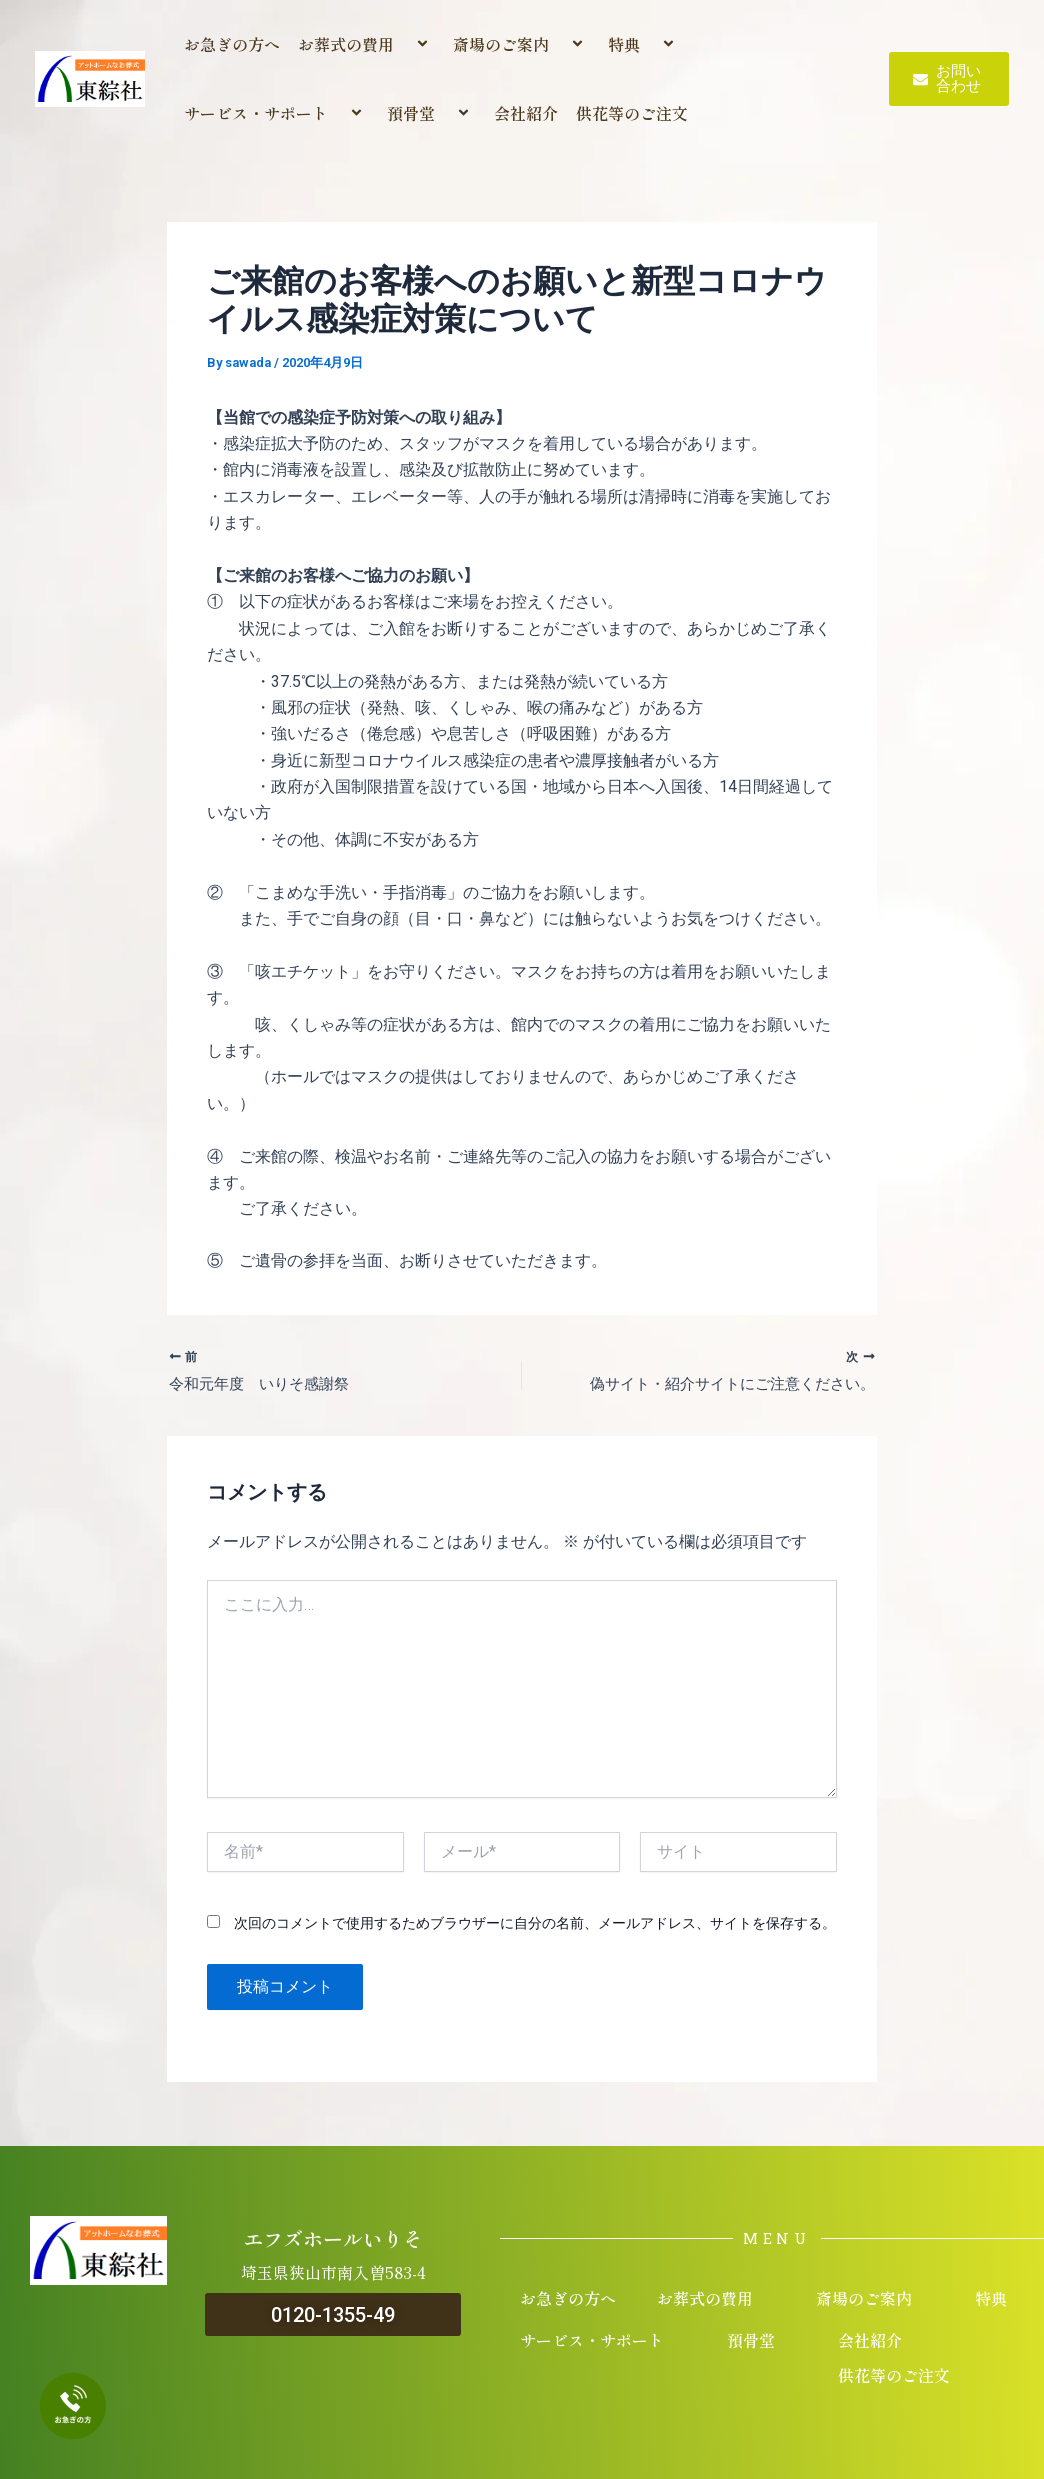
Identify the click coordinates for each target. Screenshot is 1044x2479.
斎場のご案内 (521, 44)
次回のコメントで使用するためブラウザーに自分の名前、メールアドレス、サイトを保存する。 (535, 1926)
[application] (402, 44)
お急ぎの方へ (232, 44)
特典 (644, 44)
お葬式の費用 (366, 44)
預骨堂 (431, 113)
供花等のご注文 (632, 113)
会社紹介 (526, 113)
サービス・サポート (276, 113)
